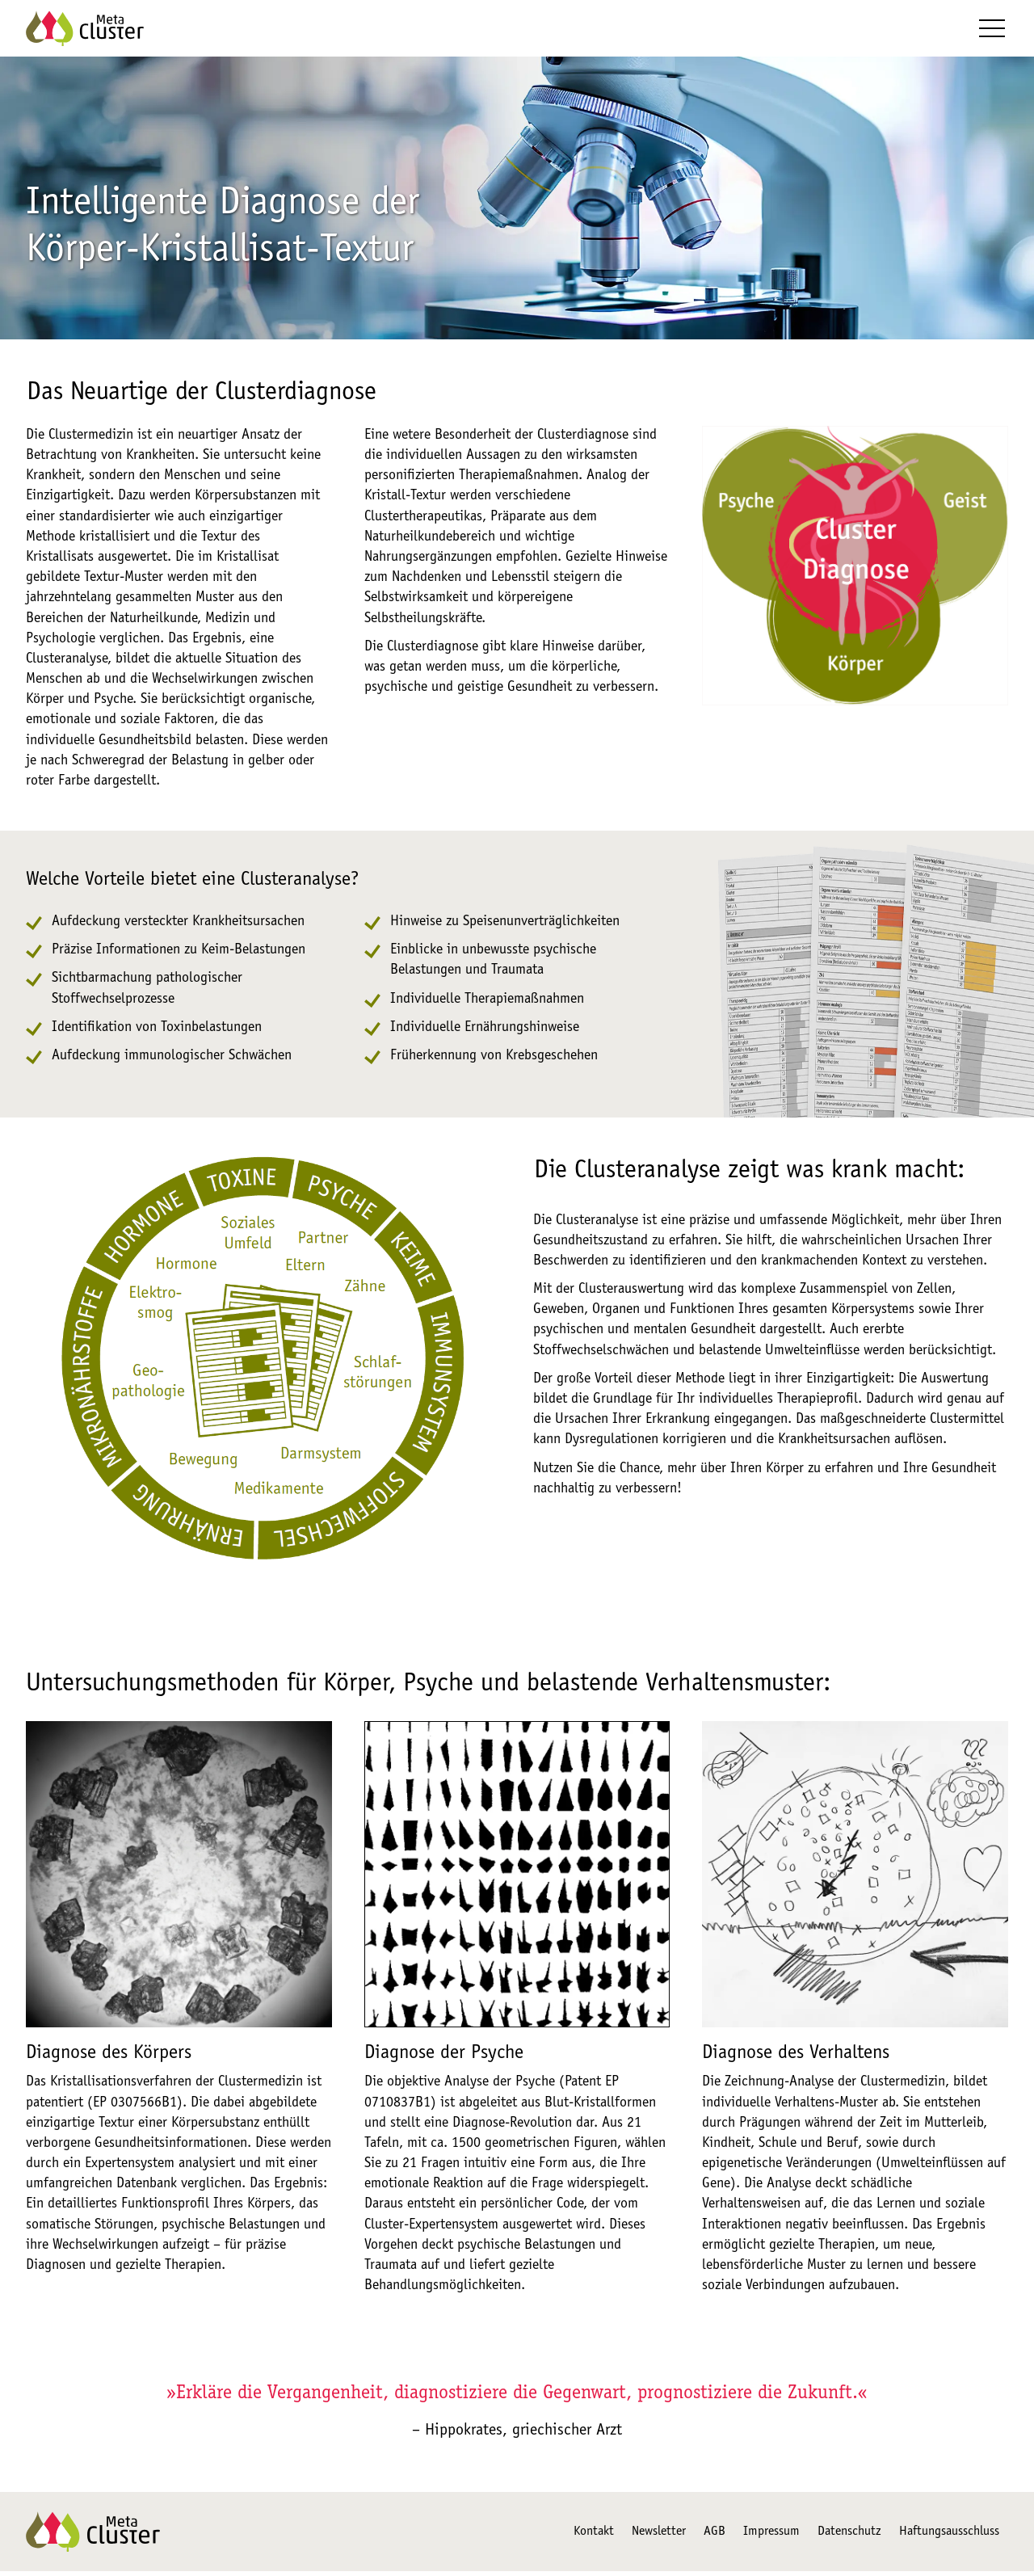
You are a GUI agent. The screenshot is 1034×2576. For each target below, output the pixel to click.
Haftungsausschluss (949, 2536)
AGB (714, 2536)
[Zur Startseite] (85, 30)
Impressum (771, 2536)
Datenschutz (849, 2536)
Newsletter (659, 2536)
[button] (992, 31)
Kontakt (594, 2536)
